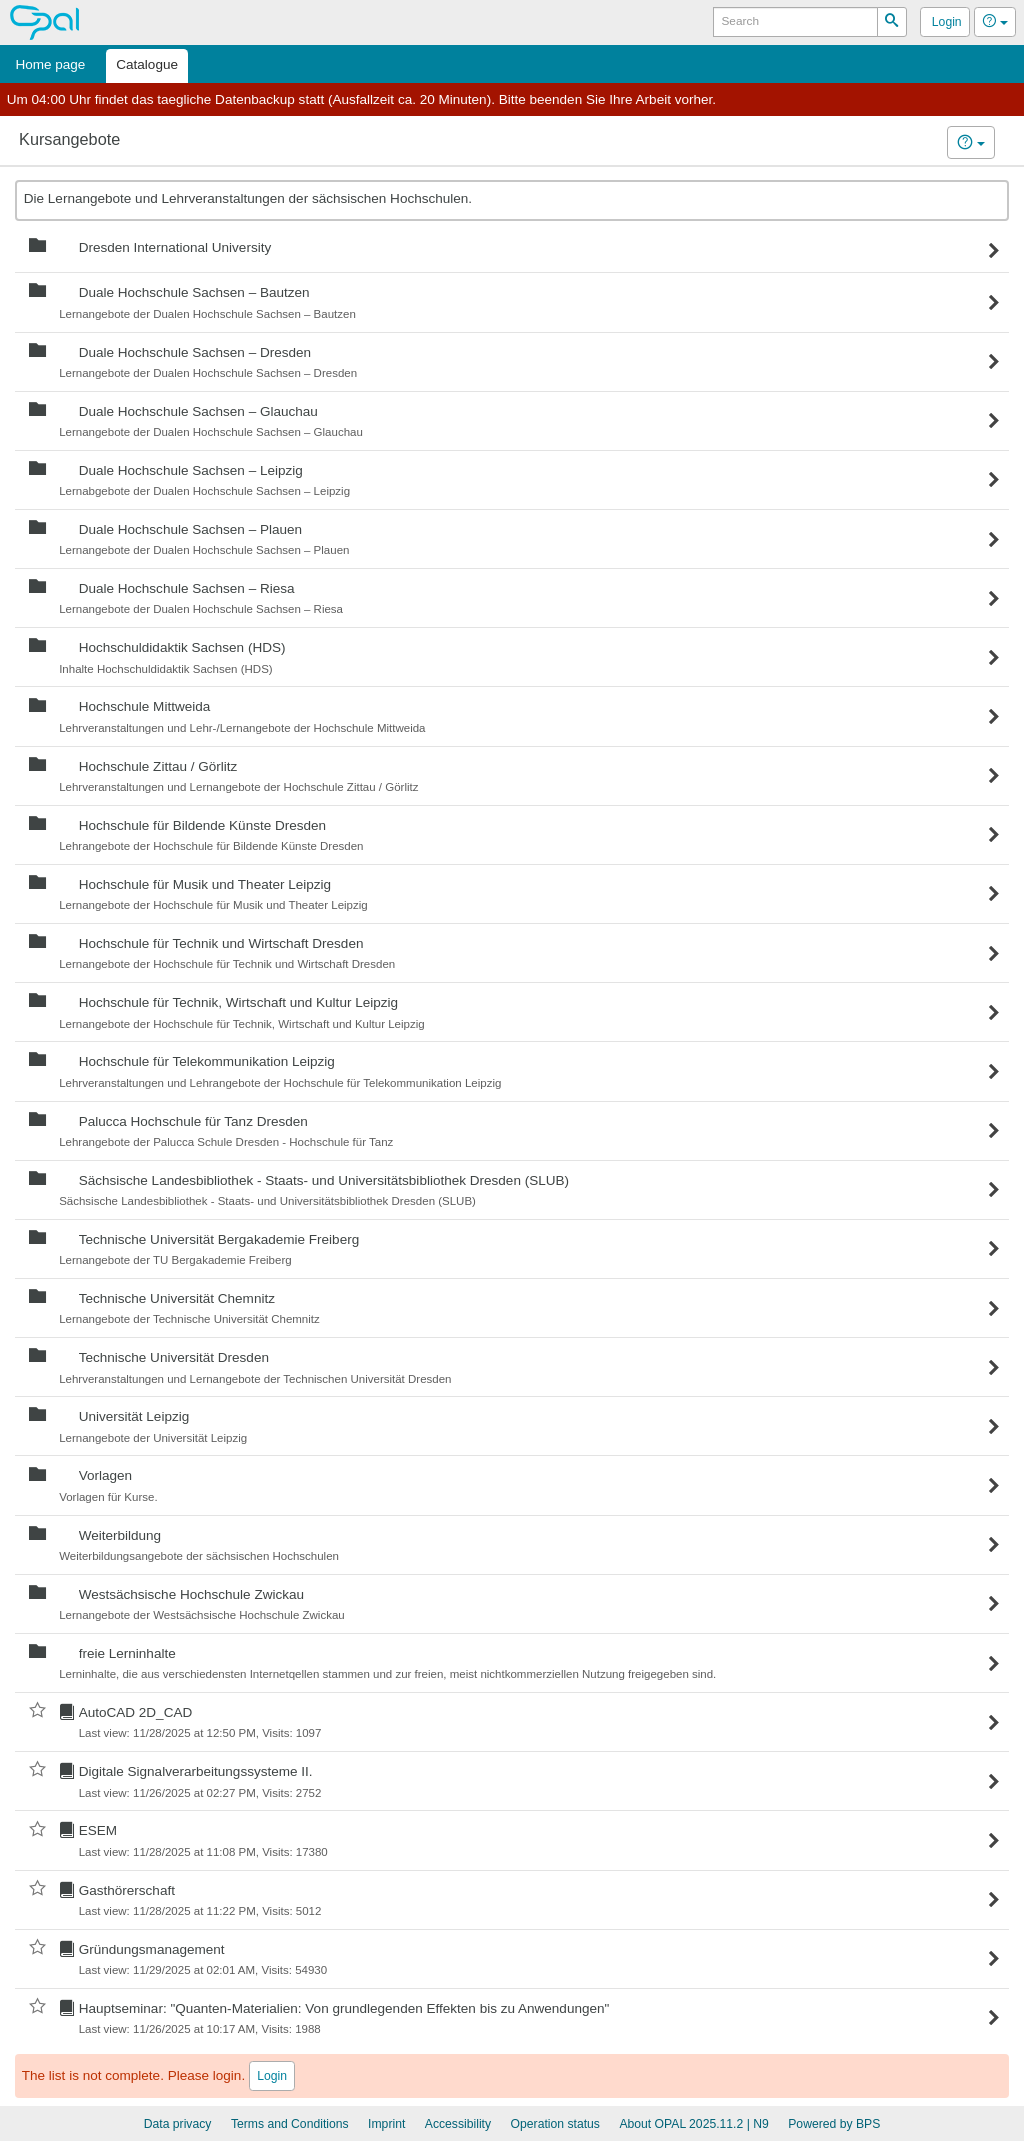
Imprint (386, 2124)
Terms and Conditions (290, 2124)
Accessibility (458, 2124)
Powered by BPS (834, 2124)
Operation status (555, 2124)
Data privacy (178, 2124)
